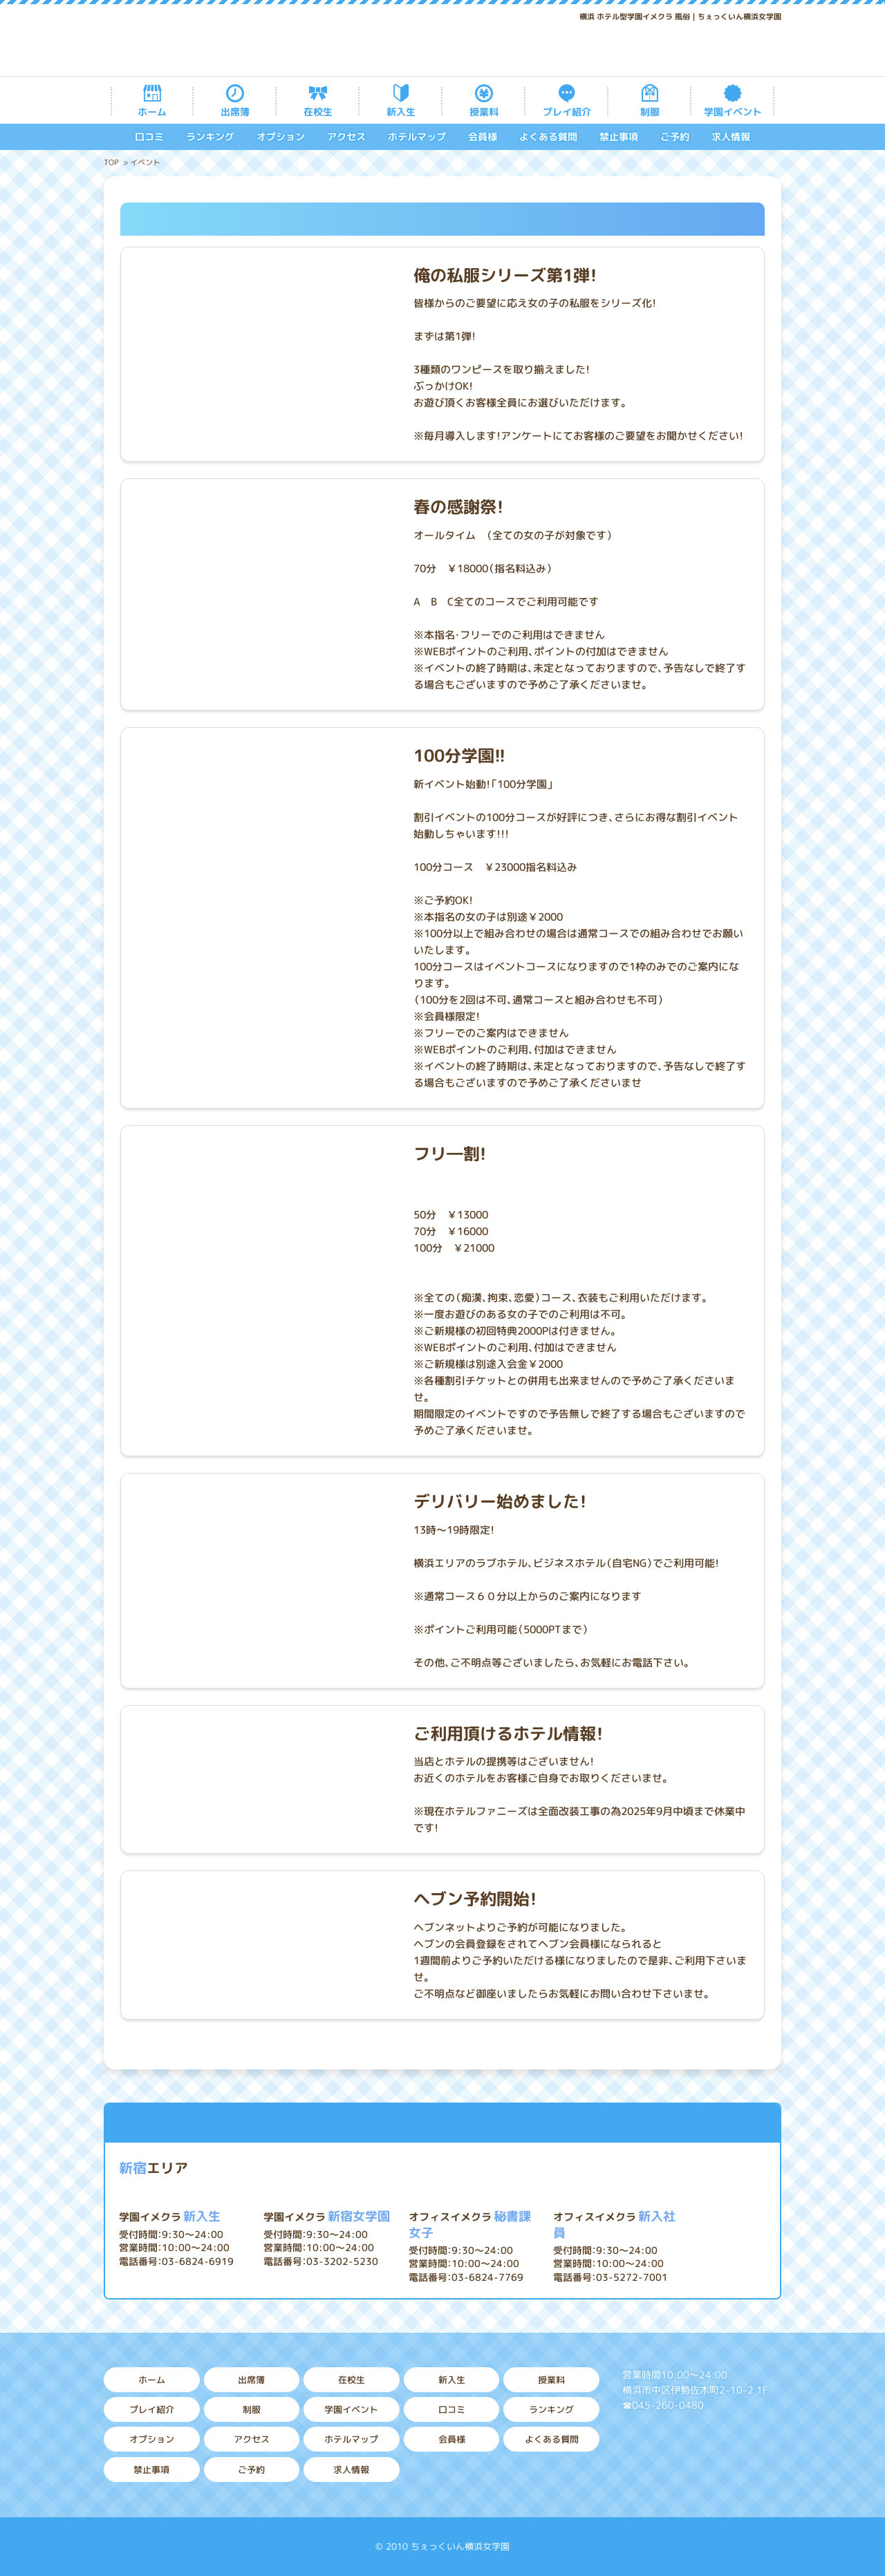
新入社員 (614, 2224)
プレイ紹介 (567, 111)
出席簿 (235, 111)
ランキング (210, 136)
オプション (281, 136)
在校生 (318, 111)
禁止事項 (618, 136)
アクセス (346, 136)
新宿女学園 (326, 2216)
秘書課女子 (470, 2224)
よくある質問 (548, 136)
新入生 (401, 111)
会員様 (482, 136)
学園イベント (733, 111)
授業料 (484, 111)
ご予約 (674, 136)
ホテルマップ (417, 136)
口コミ (149, 136)
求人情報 (730, 136)
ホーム (152, 111)
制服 (650, 111)
